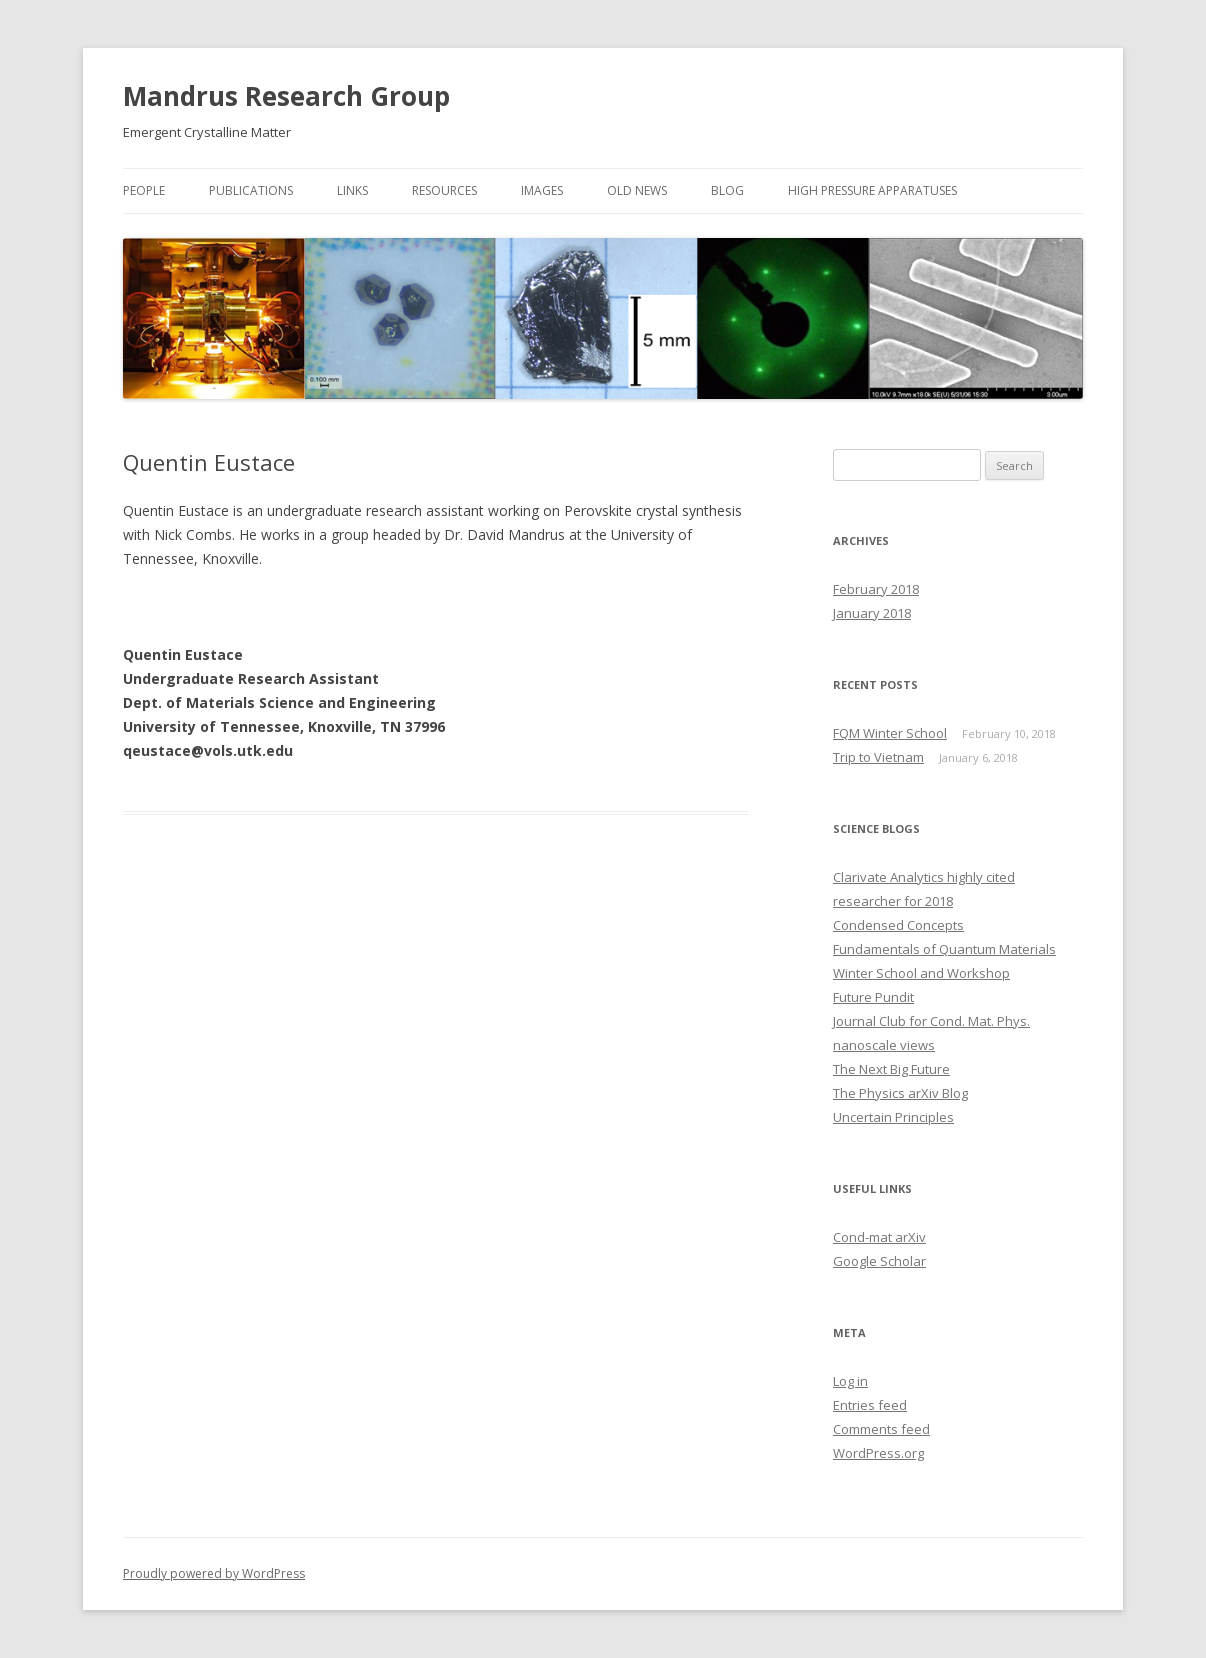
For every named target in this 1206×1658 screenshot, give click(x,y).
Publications (251, 190)
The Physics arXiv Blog (900, 1093)
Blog (727, 190)
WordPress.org (878, 1453)
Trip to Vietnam (878, 757)
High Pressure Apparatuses (872, 190)
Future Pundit (873, 997)
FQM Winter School (890, 733)
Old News (637, 190)
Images (542, 190)
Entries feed (870, 1405)
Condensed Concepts (898, 925)
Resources (444, 190)
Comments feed (881, 1429)
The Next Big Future (891, 1069)
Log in (850, 1381)
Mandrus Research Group (286, 96)
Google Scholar (879, 1261)
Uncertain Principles (893, 1117)
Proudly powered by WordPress (214, 1573)
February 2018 (876, 589)
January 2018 (872, 613)
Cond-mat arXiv (879, 1237)
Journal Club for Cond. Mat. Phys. (931, 1021)
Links (352, 190)
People (144, 190)
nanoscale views (884, 1045)
